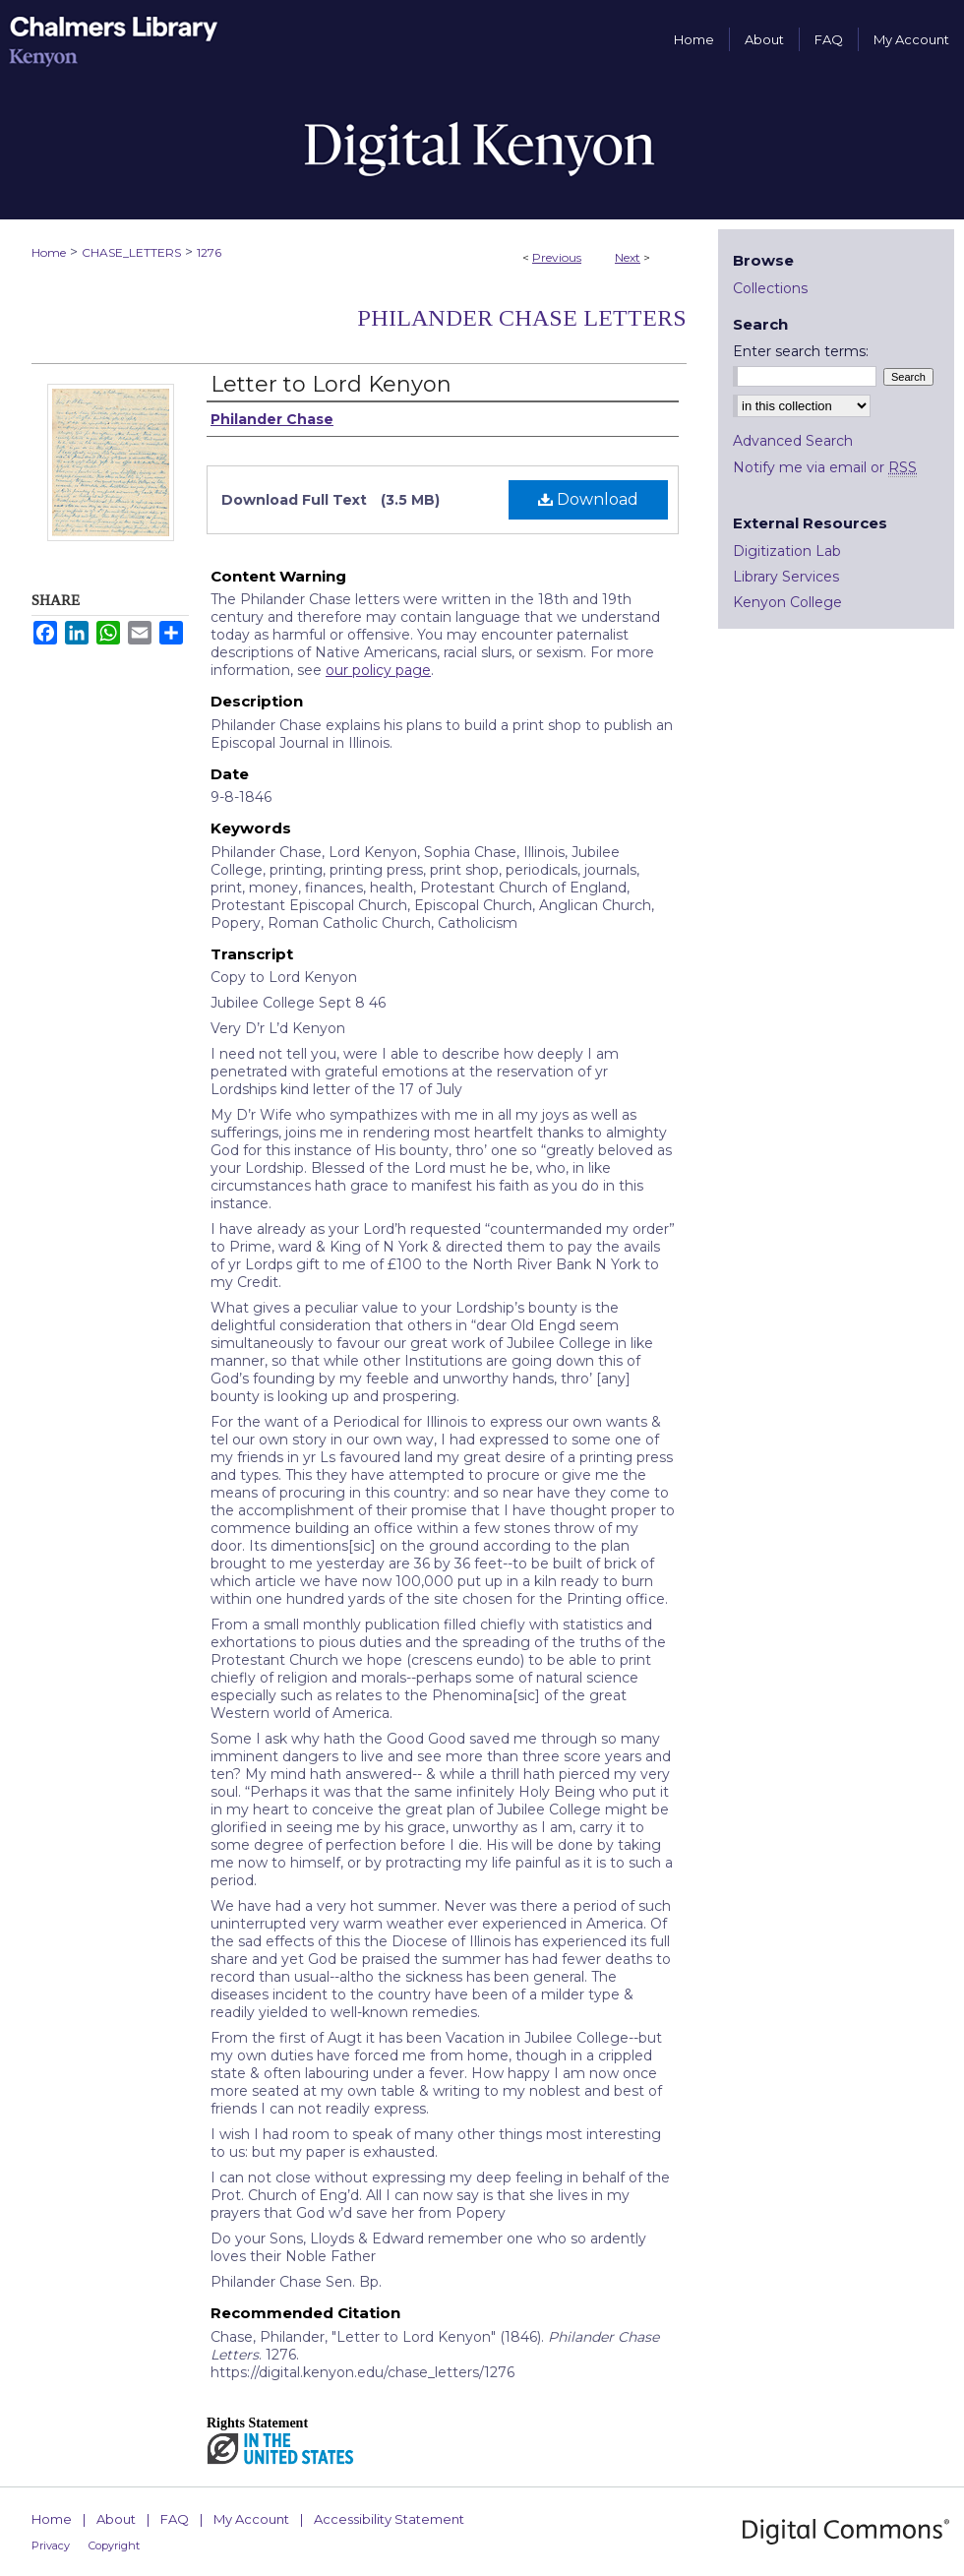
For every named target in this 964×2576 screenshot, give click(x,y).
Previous (556, 257)
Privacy (50, 2545)
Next (627, 257)
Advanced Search (793, 441)
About (116, 2519)
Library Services (786, 576)
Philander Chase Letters (522, 318)
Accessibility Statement (389, 2519)
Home (48, 252)
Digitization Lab (787, 551)
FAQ (174, 2519)
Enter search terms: (801, 351)
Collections (770, 288)
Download (588, 499)
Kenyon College (787, 602)
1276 (209, 252)
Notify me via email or (825, 467)
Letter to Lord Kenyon (331, 384)
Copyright (114, 2545)
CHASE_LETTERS (131, 252)
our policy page (378, 670)
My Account (251, 2519)
